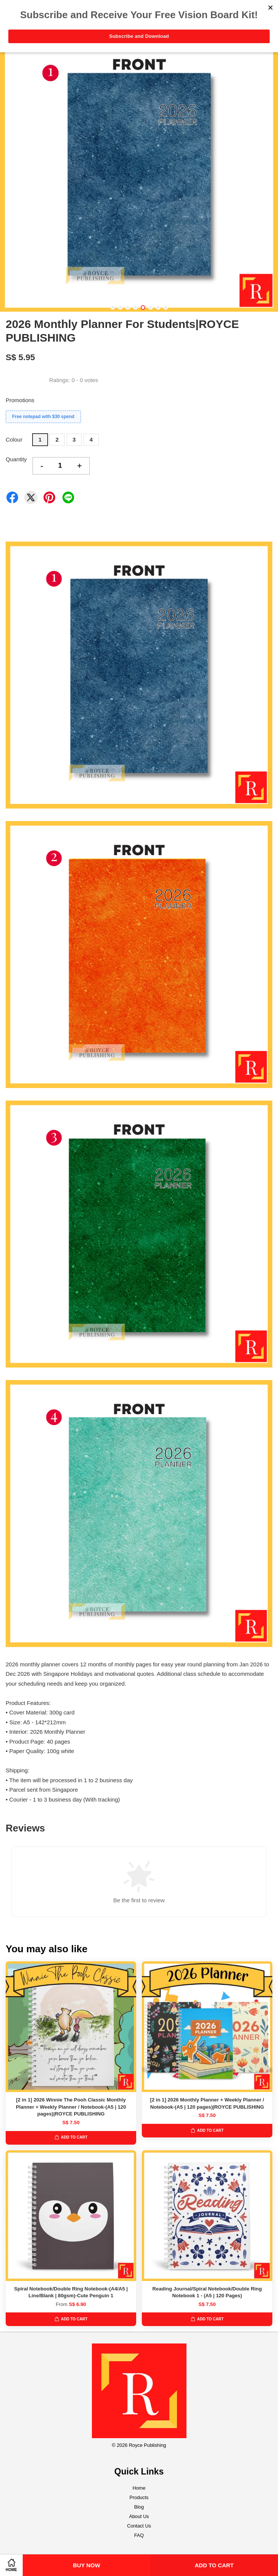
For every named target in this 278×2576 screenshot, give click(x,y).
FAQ (139, 2535)
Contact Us (139, 2526)
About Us (139, 2516)
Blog (139, 2507)
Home (138, 2488)
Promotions (20, 400)
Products (138, 2497)
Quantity (16, 459)
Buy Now (86, 2565)
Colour (14, 439)
